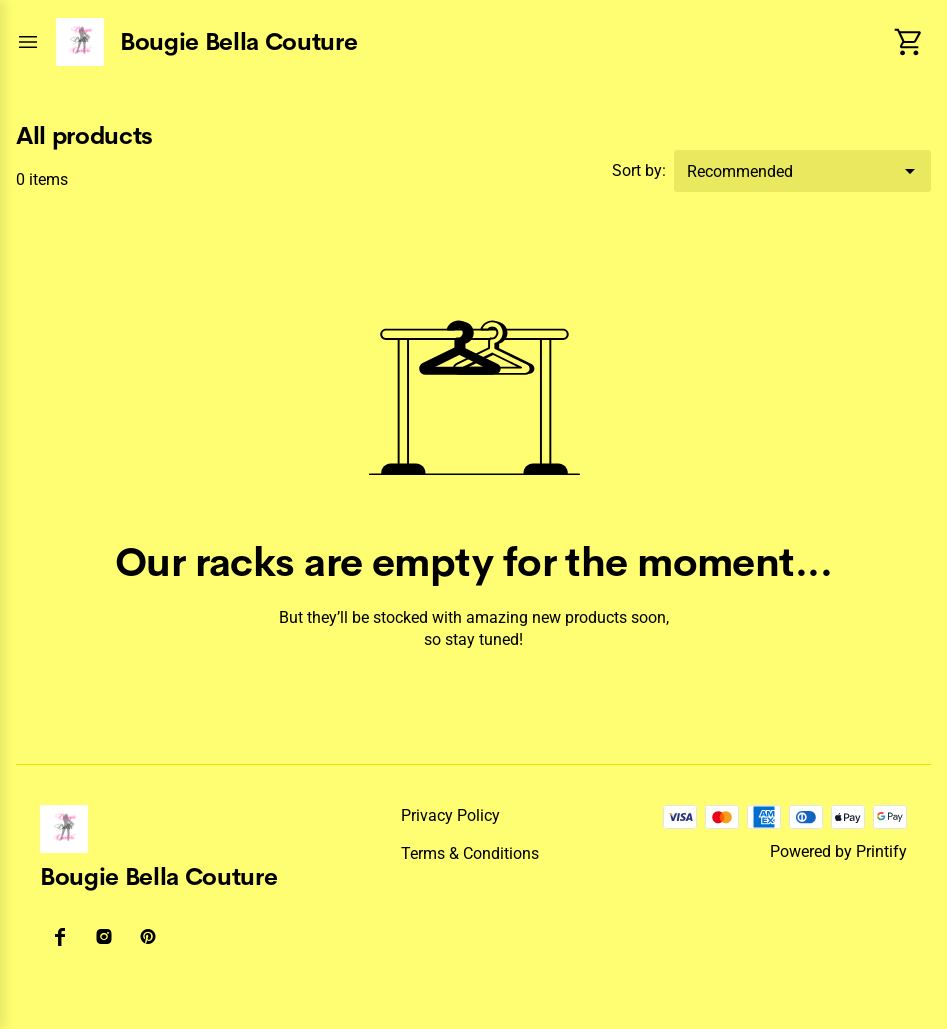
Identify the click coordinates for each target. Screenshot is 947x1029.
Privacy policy (450, 815)
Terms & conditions (470, 853)
